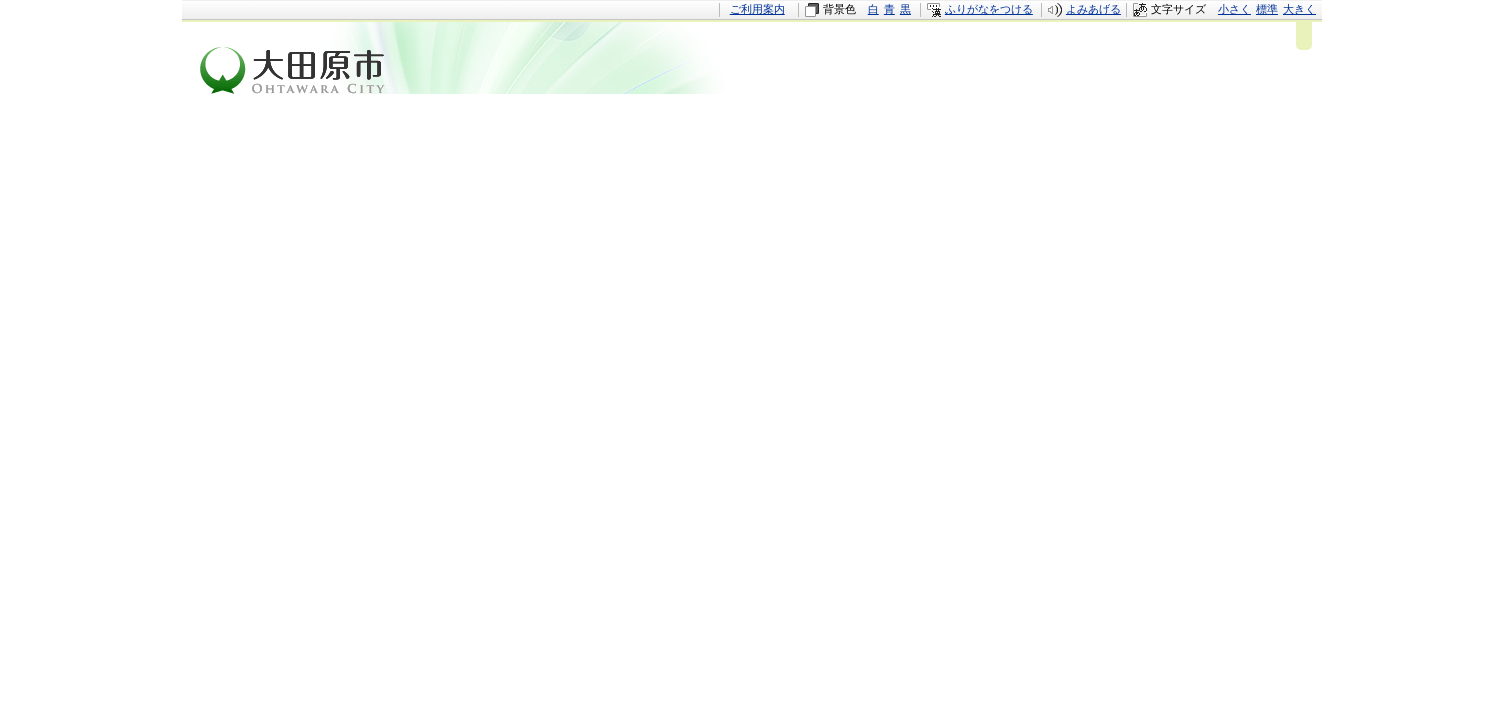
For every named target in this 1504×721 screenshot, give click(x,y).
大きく (1299, 9)
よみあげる (1093, 9)
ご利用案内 (757, 9)
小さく (1234, 9)
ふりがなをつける (989, 9)
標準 (1267, 9)
